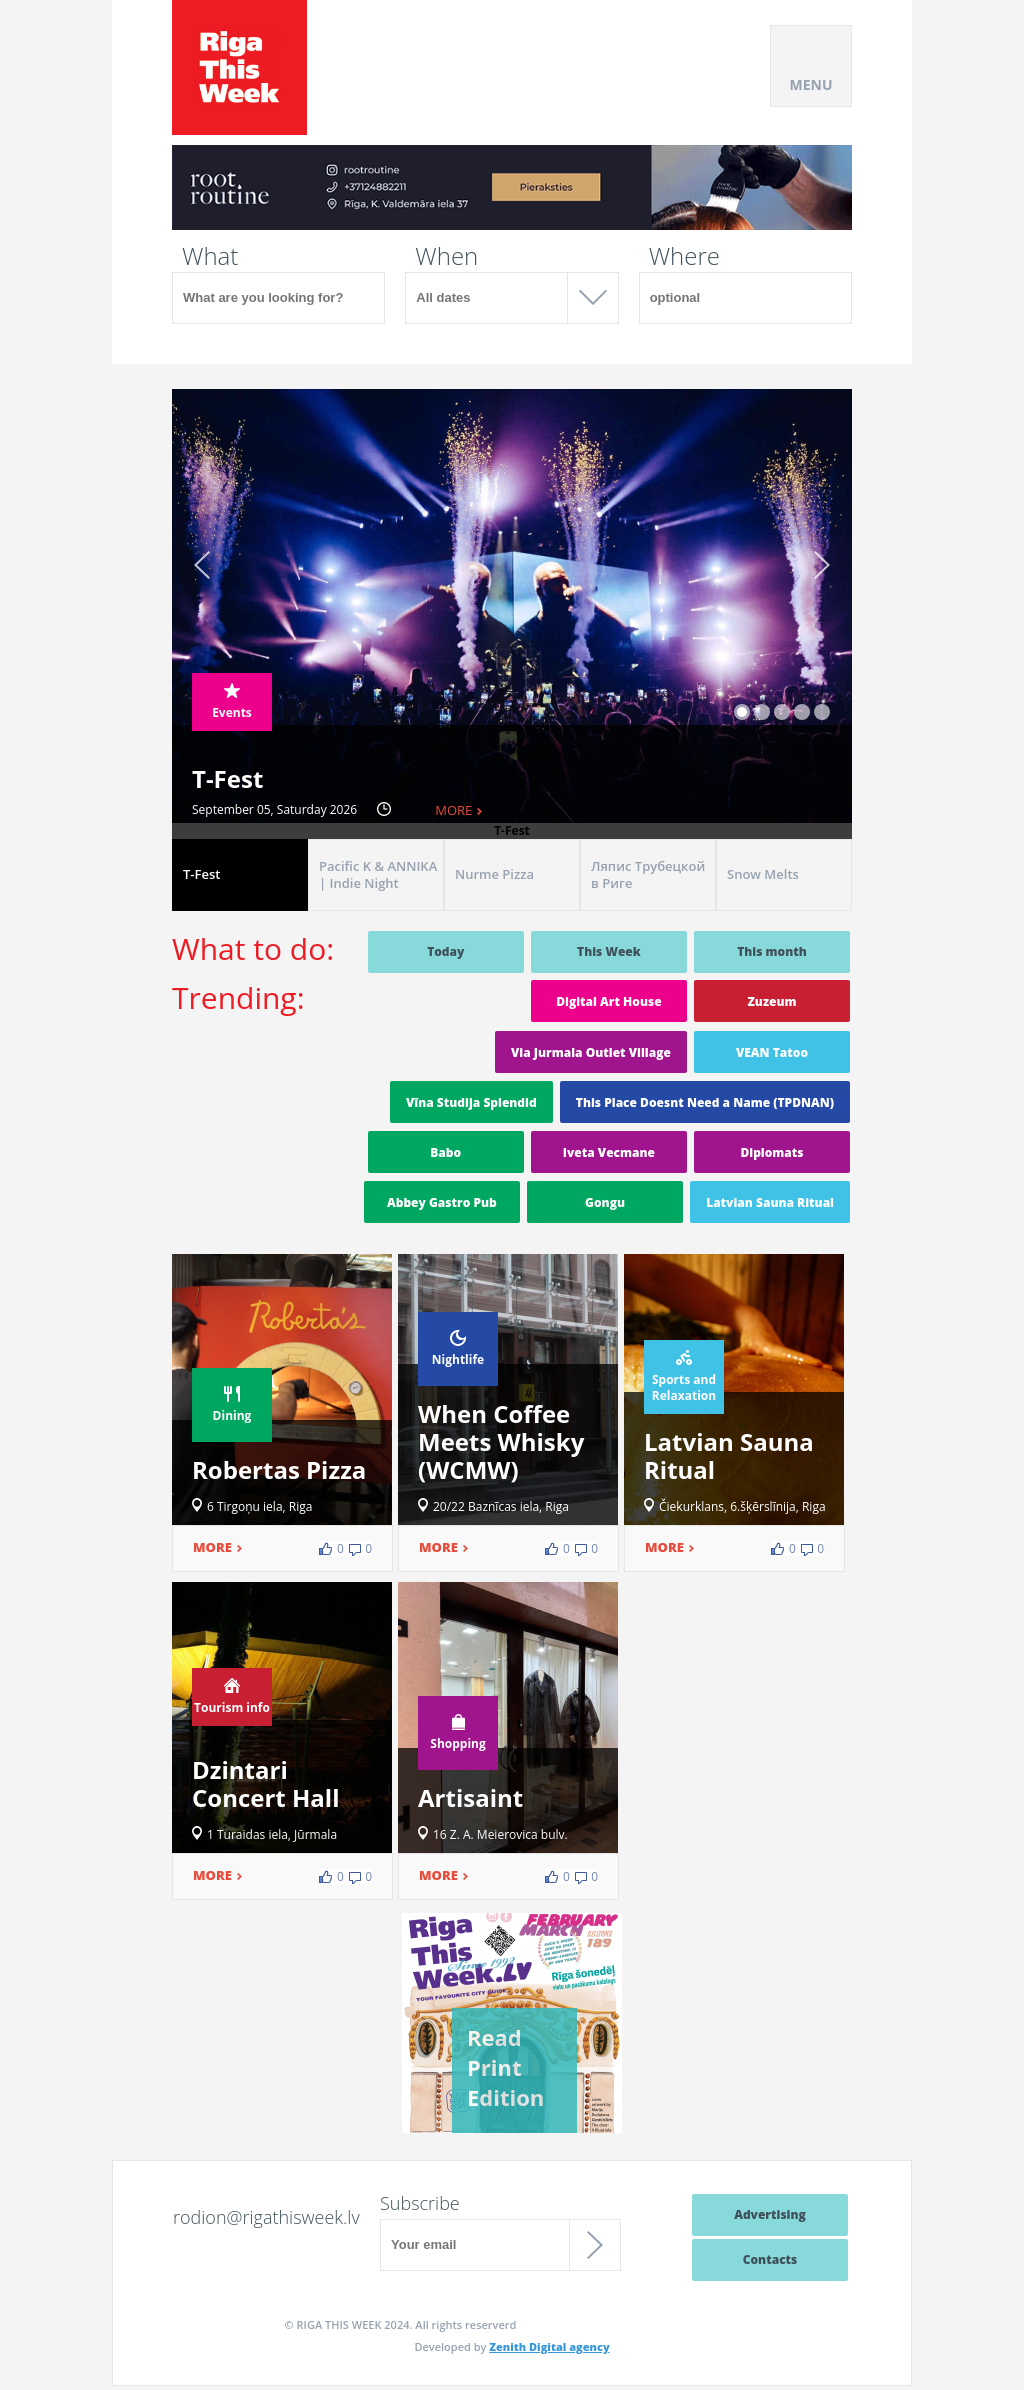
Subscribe (420, 2203)
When (446, 256)
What (210, 256)
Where (684, 256)
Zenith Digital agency (549, 2346)
